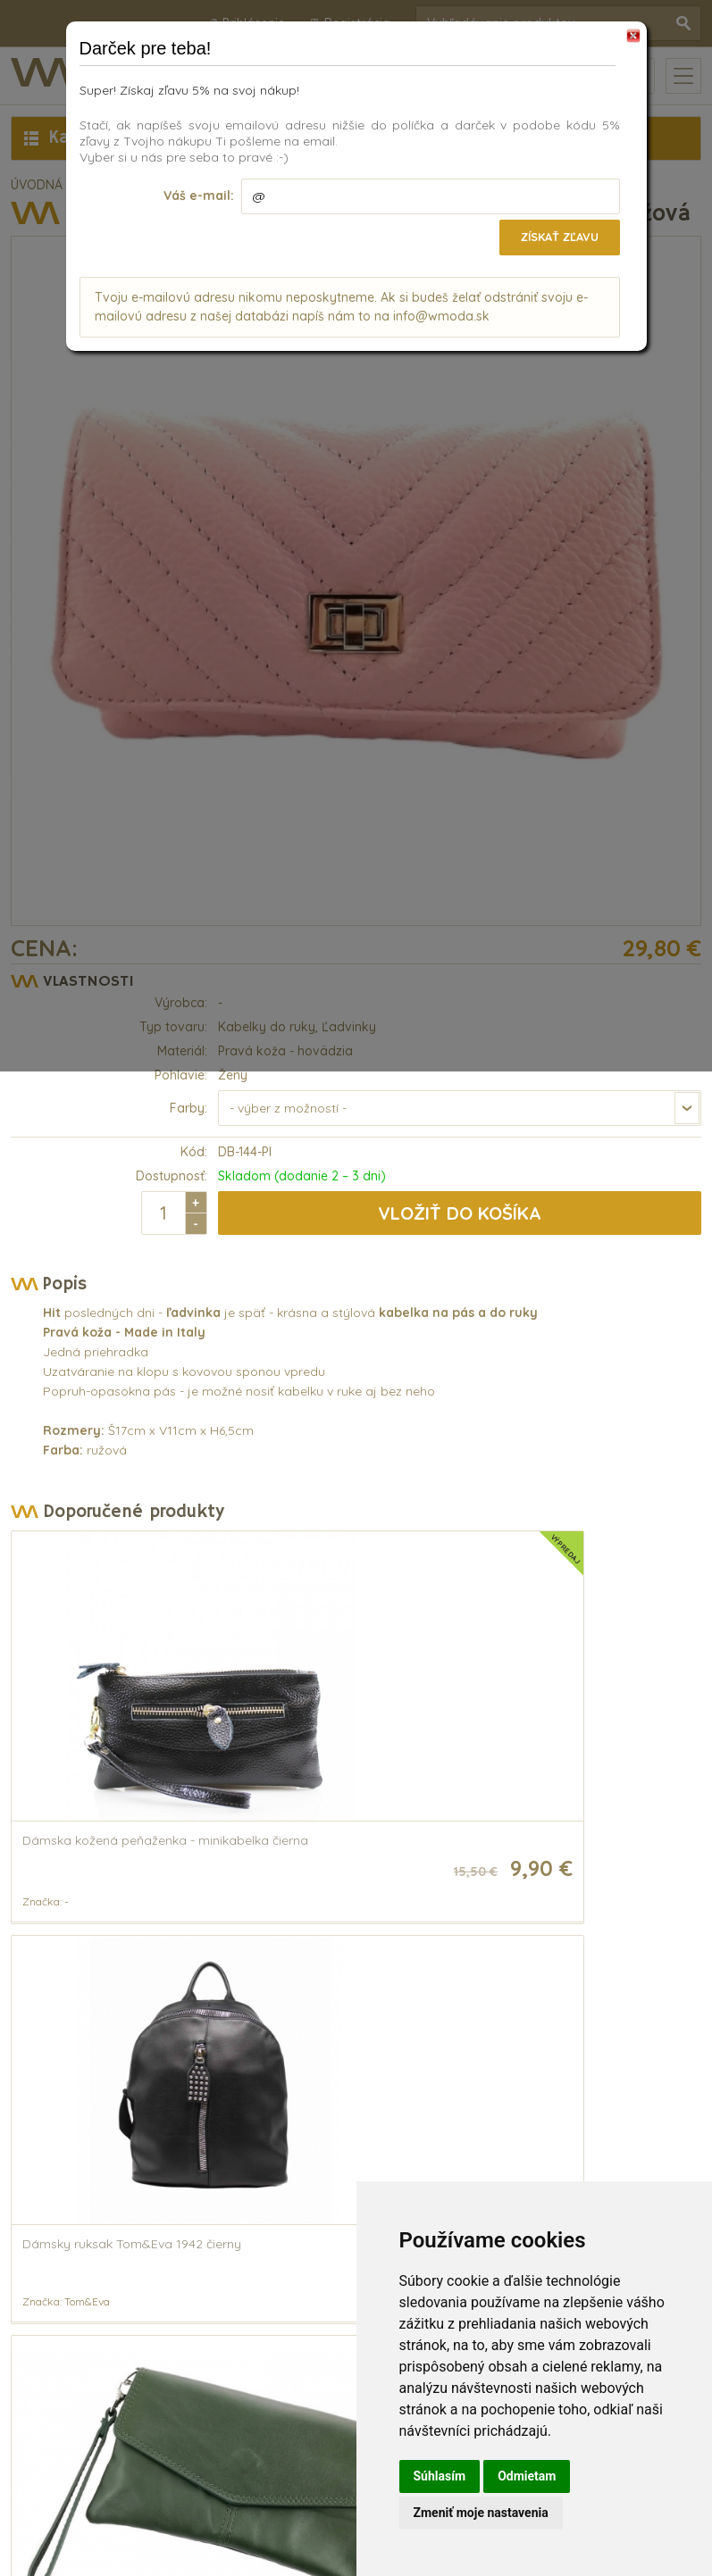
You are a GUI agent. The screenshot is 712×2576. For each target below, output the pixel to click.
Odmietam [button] (527, 2476)
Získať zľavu (554, 237)
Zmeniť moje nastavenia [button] (481, 2512)
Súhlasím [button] (440, 2476)
